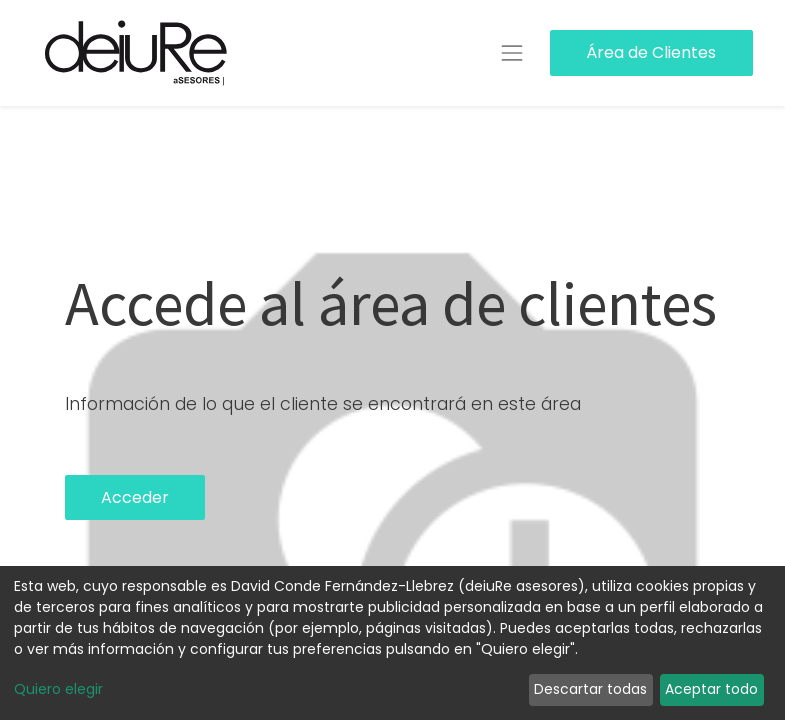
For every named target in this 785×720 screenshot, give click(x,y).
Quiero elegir (58, 689)
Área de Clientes (651, 52)
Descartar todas (590, 689)
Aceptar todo (711, 689)
